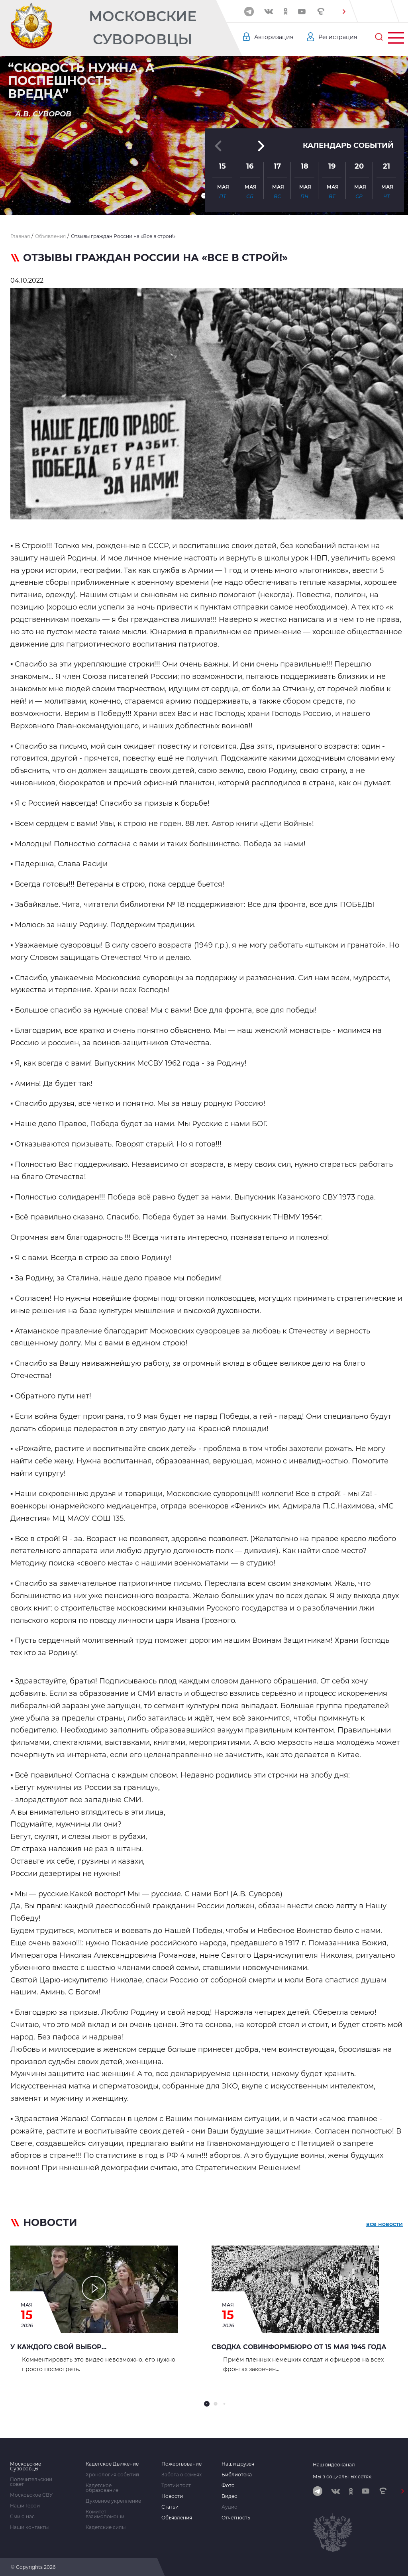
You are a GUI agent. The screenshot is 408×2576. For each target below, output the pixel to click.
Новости (172, 2496)
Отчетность (236, 2517)
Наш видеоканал (334, 2465)
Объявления (176, 2517)
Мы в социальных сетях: (342, 2477)
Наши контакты (29, 2527)
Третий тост (176, 2485)
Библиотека (237, 2474)
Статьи (169, 2507)
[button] (343, 11)
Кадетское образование (102, 2488)
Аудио (229, 2507)
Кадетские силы (106, 2527)
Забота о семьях (181, 2474)
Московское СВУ (31, 2495)
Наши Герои (25, 2505)
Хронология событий (112, 2474)
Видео (229, 2496)
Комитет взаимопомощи (105, 2514)
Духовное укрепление (113, 2501)
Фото (228, 2485)
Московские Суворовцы (142, 28)
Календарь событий (348, 145)
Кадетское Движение (112, 2464)
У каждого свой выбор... (58, 2347)
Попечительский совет (31, 2482)
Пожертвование (181, 2464)
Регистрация (337, 37)
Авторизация (273, 37)
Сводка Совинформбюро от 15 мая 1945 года (299, 2347)
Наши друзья (238, 2464)
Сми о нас (22, 2516)
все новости (384, 2224)
